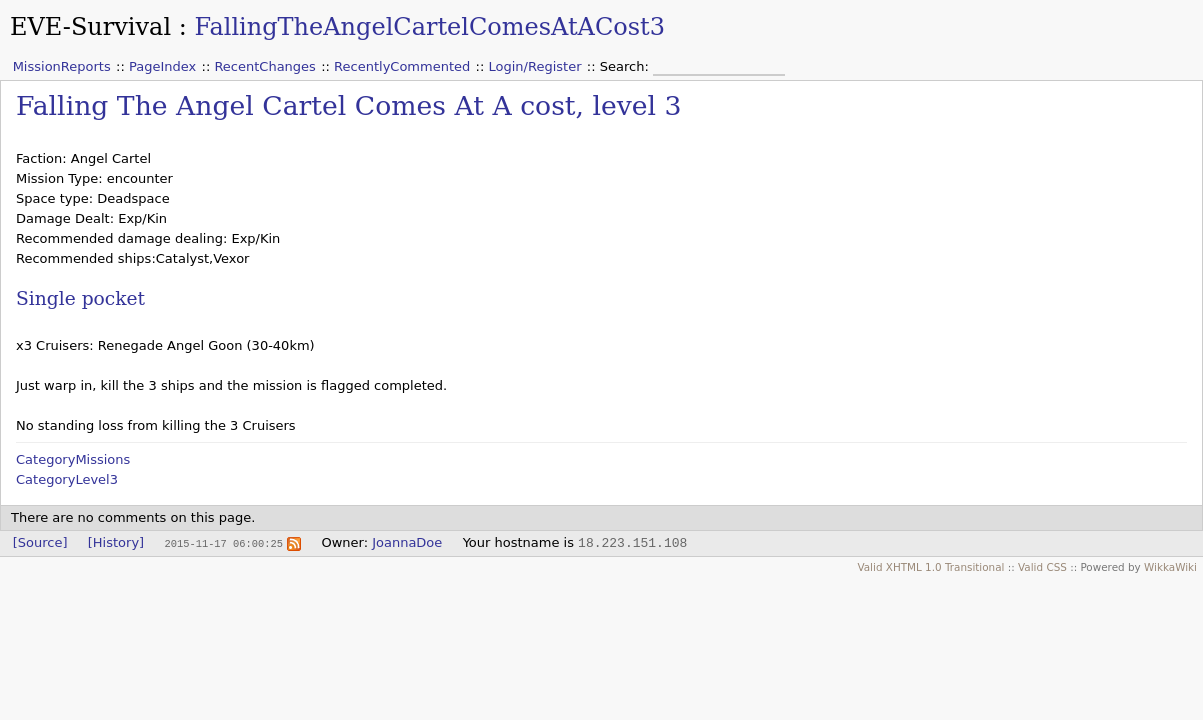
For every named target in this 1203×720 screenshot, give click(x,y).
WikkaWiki (1170, 567)
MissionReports (62, 66)
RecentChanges (264, 66)
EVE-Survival (90, 27)
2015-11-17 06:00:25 (223, 543)
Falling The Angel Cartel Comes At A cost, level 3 (349, 105)
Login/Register (535, 66)
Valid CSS (1042, 567)
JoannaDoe (407, 542)
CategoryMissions (73, 459)
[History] (116, 542)
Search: (626, 66)
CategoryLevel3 (67, 479)
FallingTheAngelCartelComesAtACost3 (429, 27)
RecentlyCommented (402, 66)
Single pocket (80, 298)
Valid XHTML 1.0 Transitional (930, 567)
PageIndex (162, 66)
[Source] (40, 542)
